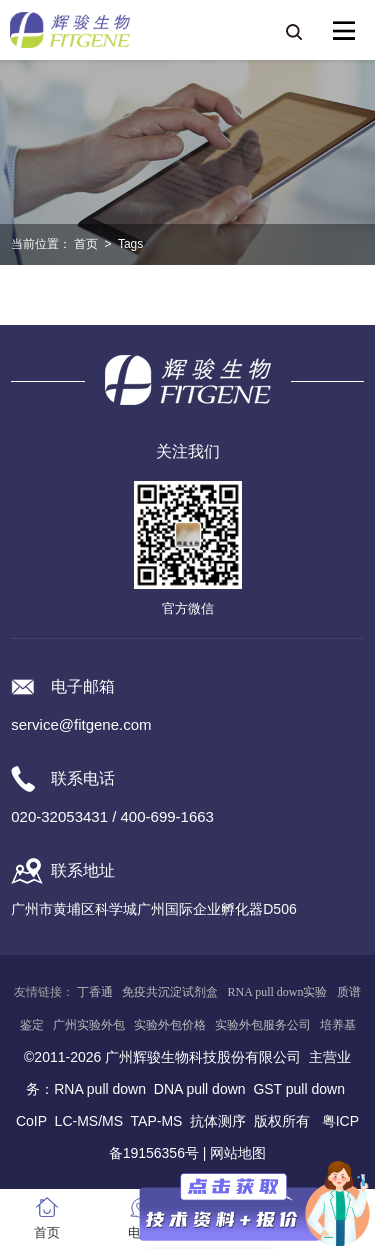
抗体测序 (218, 1121)
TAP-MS (157, 1121)
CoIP (31, 1121)
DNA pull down (200, 1089)
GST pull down (299, 1089)
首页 (86, 244)
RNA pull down (100, 1089)
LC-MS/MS (89, 1121)
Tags (130, 244)
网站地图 (238, 1153)
